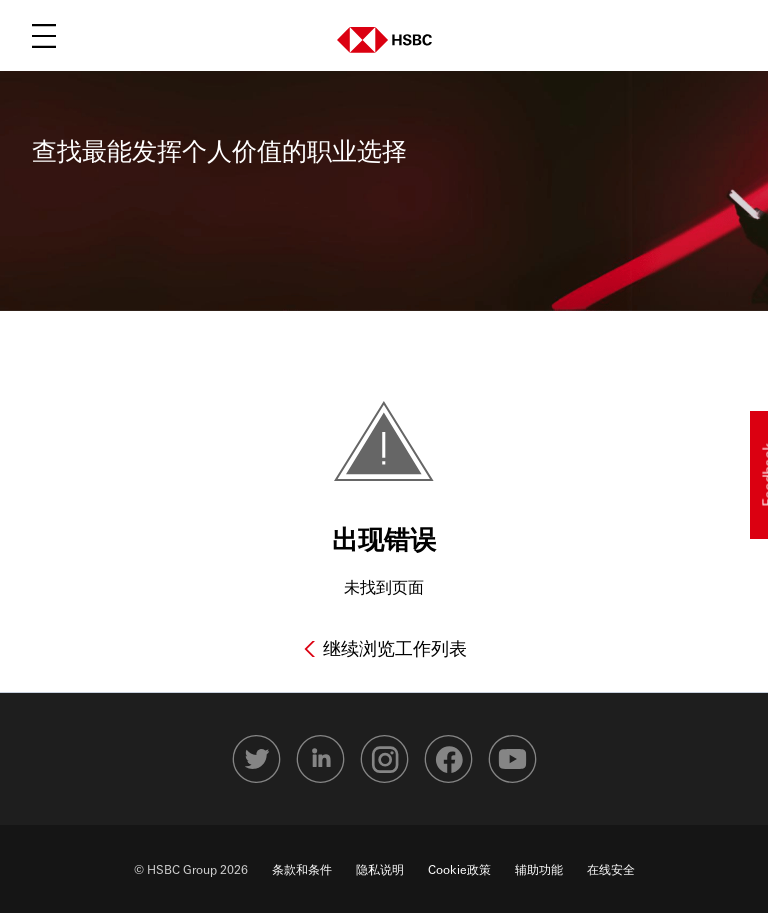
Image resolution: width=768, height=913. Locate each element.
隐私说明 (380, 869)
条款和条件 (302, 869)
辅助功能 (539, 869)
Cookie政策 (459, 869)
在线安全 (611, 869)
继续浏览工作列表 (392, 648)
